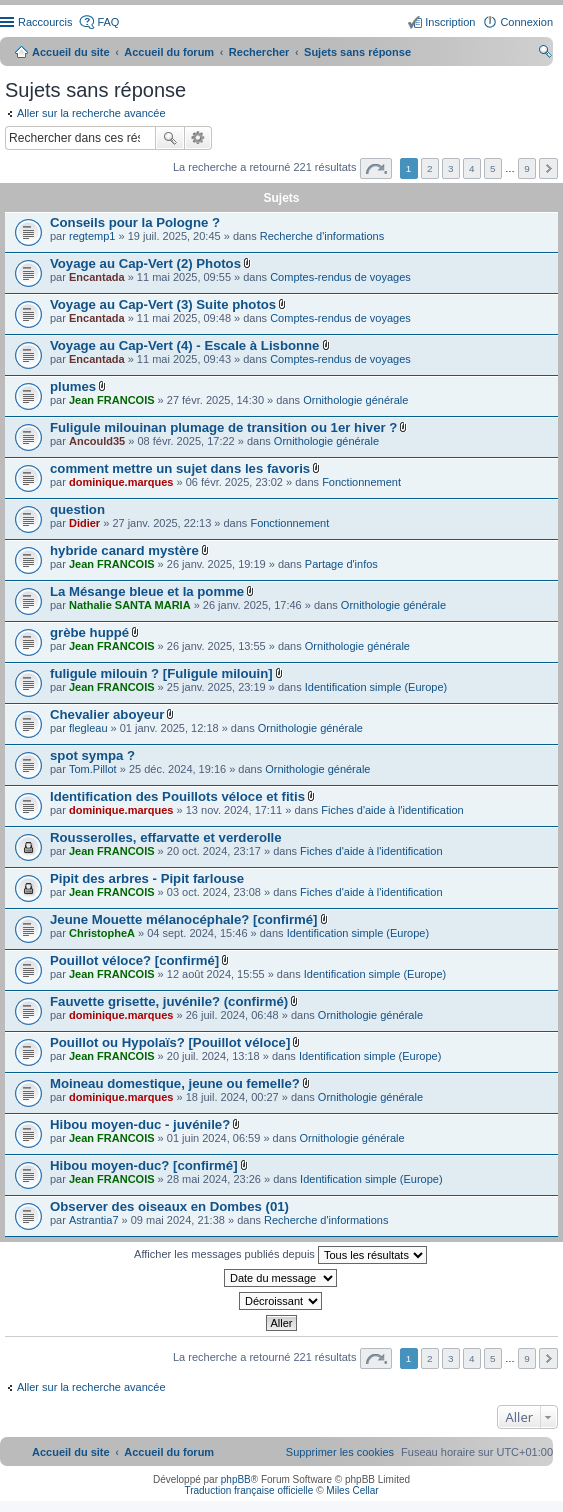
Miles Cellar (352, 1490)
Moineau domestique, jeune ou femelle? (175, 1083)
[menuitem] (340, 1452)
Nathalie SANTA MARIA (130, 605)
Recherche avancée (198, 138)
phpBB (236, 1479)
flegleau (88, 728)
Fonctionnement (361, 482)
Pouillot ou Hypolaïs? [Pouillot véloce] (170, 1042)
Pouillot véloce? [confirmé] (134, 960)
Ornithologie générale (355, 400)
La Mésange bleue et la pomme (147, 591)
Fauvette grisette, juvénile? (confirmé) (169, 1001)
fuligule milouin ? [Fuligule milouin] (161, 673)
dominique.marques (121, 482)
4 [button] (472, 168)
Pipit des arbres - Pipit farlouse (147, 878)
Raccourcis (45, 22)
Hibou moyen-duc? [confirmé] (144, 1165)
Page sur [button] (376, 168)
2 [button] (430, 168)
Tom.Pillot (93, 769)
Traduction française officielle (248, 1490)
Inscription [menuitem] (450, 22)
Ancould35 (97, 441)
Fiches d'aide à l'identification (392, 810)
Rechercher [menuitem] (545, 54)
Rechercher (170, 138)
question (77, 509)
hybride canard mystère (124, 550)
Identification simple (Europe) (376, 687)
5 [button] (493, 168)
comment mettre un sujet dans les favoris (180, 468)
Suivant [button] (548, 168)
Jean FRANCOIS (112, 400)
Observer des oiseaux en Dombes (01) (169, 1206)
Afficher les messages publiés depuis (280, 1255)
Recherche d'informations (322, 236)
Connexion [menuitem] (526, 22)
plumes (73, 386)
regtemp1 (92, 236)
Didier (84, 523)
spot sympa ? (92, 755)
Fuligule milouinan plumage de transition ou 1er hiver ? (223, 427)
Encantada (97, 277)
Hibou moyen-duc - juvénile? (140, 1124)
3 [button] (451, 168)
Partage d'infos (341, 564)
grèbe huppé (89, 632)
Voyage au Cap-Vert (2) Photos (145, 263)
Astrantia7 (94, 1220)
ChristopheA (102, 933)
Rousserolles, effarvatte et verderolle (166, 837)
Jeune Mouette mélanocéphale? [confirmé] (183, 919)
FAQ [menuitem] (108, 22)
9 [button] (527, 168)
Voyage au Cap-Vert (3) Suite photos (163, 304)
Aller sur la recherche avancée (91, 113)
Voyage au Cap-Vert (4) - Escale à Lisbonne (184, 345)
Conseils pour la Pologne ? (135, 222)
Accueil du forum (169, 52)
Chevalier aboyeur (107, 714)
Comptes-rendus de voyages (340, 277)
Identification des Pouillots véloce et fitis (177, 796)
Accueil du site (71, 52)
